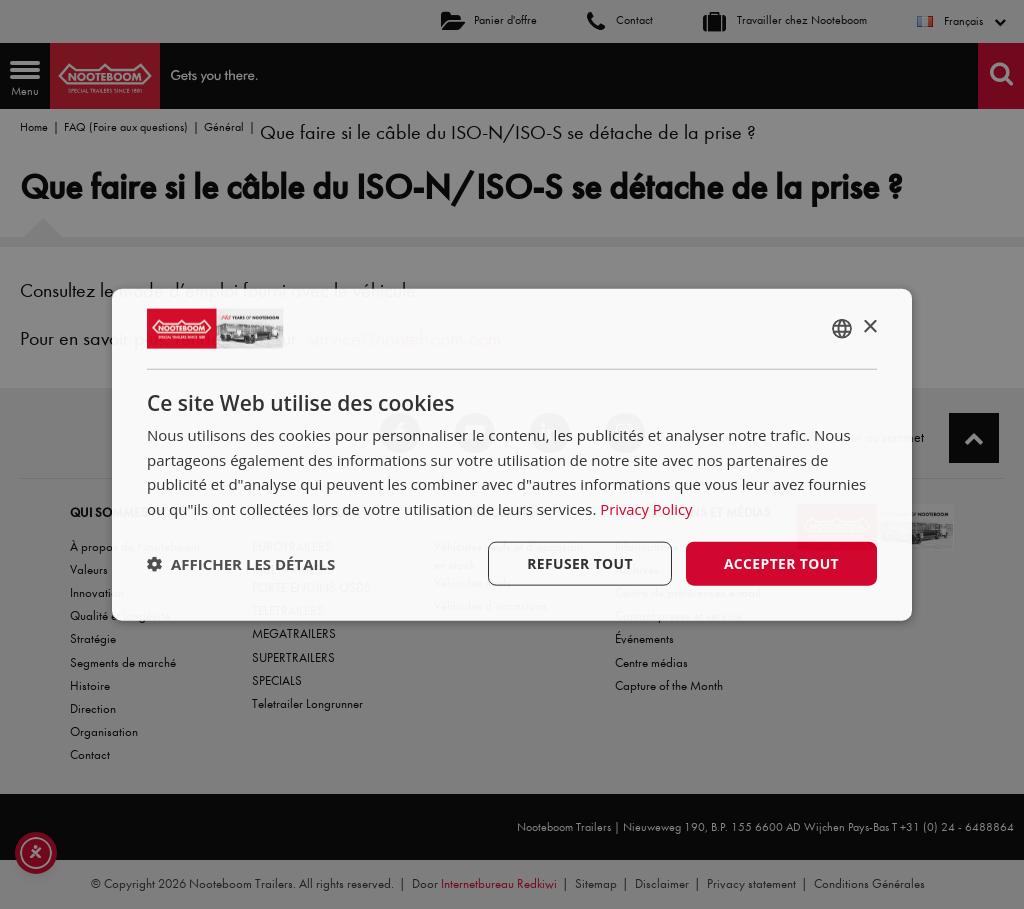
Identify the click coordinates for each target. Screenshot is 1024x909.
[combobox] (842, 328)
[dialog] (512, 454)
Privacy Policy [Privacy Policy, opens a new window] (647, 509)
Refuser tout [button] (578, 562)
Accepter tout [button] (781, 562)
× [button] (869, 326)
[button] (241, 564)
